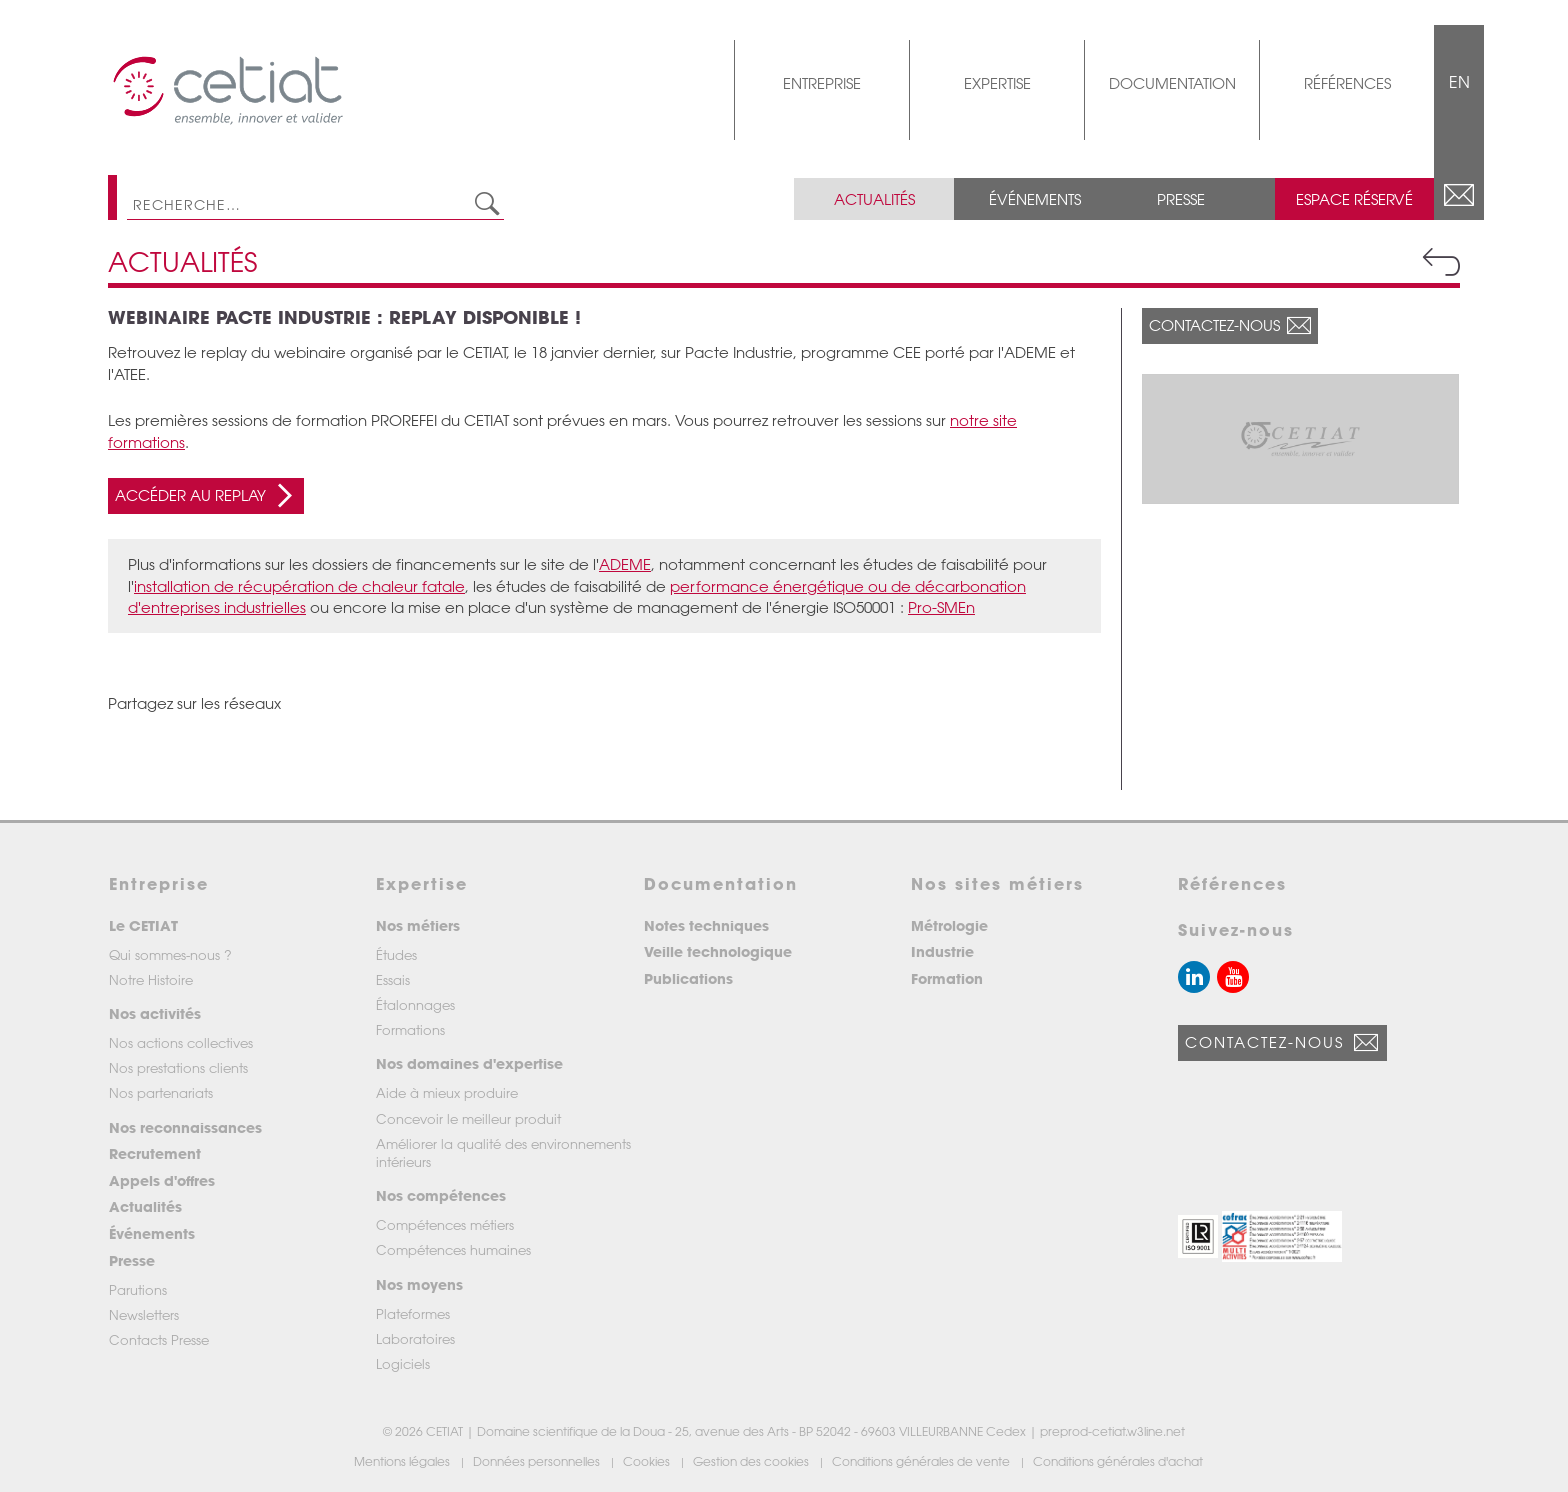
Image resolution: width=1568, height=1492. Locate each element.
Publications (688, 978)
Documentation (1172, 83)
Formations (410, 1029)
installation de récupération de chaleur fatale (299, 586)
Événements (1035, 199)
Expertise (997, 83)
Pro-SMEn (941, 607)
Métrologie (949, 925)
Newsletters (144, 1314)
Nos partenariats (161, 1092)
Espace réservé (1354, 199)
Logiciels (403, 1363)
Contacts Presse (159, 1339)
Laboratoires (415, 1338)
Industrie (942, 951)
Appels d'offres (162, 1180)
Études (396, 954)
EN (1459, 82)
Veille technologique (718, 951)
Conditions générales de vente (922, 1461)
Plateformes (413, 1313)
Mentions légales (403, 1461)
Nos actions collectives (181, 1042)
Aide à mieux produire (447, 1092)
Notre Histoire (151, 979)
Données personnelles (538, 1461)
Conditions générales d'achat (1119, 1461)
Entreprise (822, 83)
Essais (393, 979)
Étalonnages (415, 1004)
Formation (947, 978)
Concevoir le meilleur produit (468, 1118)
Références (1347, 83)
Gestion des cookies (752, 1461)
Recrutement (155, 1153)
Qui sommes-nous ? (170, 954)
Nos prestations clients (178, 1067)
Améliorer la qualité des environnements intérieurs (503, 1152)
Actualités (874, 199)
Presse (1181, 199)
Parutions (138, 1289)
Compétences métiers (445, 1224)
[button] (1198, 1236)
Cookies (648, 1461)
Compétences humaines (453, 1249)
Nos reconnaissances (185, 1127)
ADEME (625, 564)
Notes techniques (706, 925)
